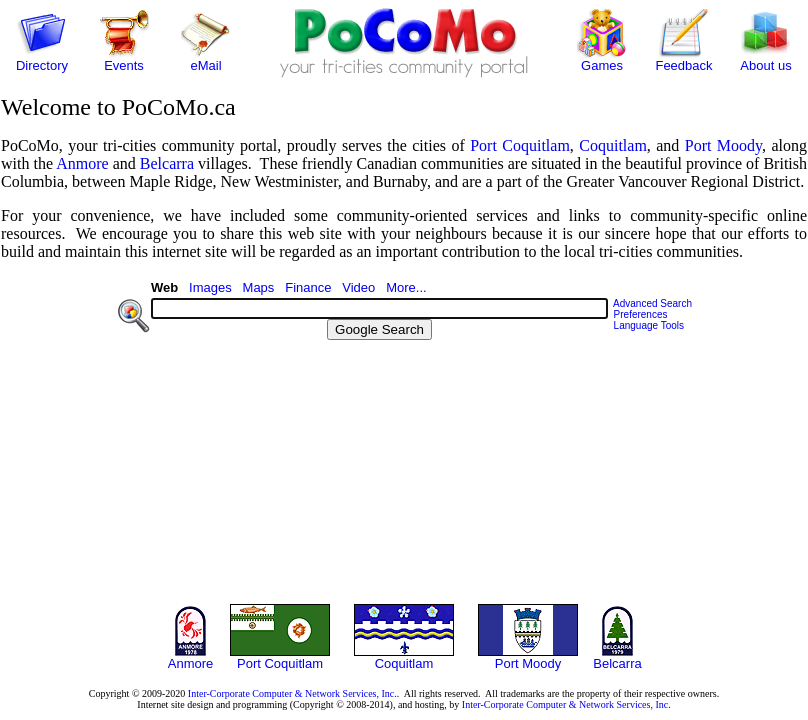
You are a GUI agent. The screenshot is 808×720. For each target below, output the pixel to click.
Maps (259, 287)
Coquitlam (613, 145)
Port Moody (723, 145)
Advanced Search (652, 303)
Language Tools (649, 325)
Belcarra (167, 163)
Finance (308, 287)
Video (358, 287)
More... (406, 287)
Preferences (641, 314)
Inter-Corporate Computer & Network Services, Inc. (292, 693)
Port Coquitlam (520, 145)
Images (210, 287)
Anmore (82, 163)
